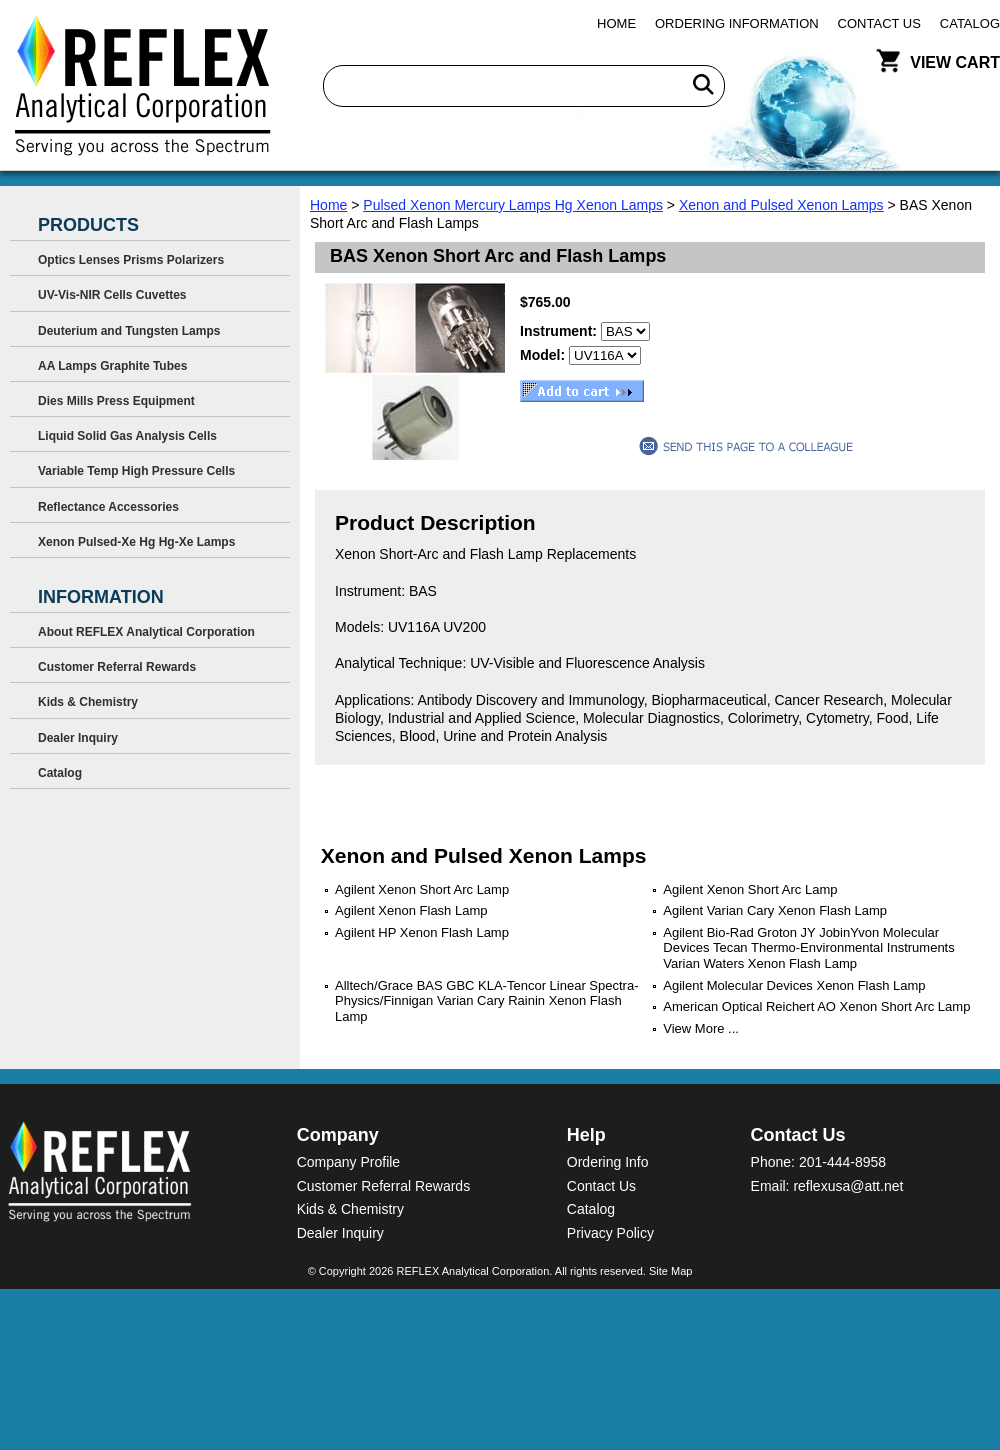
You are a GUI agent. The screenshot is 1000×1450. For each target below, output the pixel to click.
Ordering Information (737, 23)
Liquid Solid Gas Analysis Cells (127, 436)
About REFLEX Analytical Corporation (146, 632)
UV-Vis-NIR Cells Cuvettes (112, 295)
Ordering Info (608, 1162)
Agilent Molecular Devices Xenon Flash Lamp (794, 985)
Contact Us (879, 23)
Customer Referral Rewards (117, 667)
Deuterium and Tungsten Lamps (129, 331)
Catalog (970, 23)
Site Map (670, 1271)
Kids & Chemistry (88, 702)
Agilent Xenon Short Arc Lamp (422, 889)
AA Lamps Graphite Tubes (112, 366)
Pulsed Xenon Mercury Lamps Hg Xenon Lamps (513, 205)
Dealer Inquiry (78, 738)
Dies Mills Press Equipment (116, 401)
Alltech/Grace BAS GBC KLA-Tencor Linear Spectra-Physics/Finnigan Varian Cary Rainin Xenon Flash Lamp (486, 1001)
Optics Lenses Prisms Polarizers (131, 260)
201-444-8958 (842, 1162)
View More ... (701, 1028)
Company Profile (349, 1162)
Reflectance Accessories (108, 507)
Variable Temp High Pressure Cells (136, 471)
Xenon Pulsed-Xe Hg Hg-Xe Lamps (136, 542)
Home (616, 23)
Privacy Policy (610, 1233)
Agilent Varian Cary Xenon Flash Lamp (775, 910)
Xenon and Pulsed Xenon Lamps (781, 205)
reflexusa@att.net (848, 1186)
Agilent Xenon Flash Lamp (411, 910)
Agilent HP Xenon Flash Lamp (422, 932)
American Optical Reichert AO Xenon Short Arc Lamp (816, 1006)
